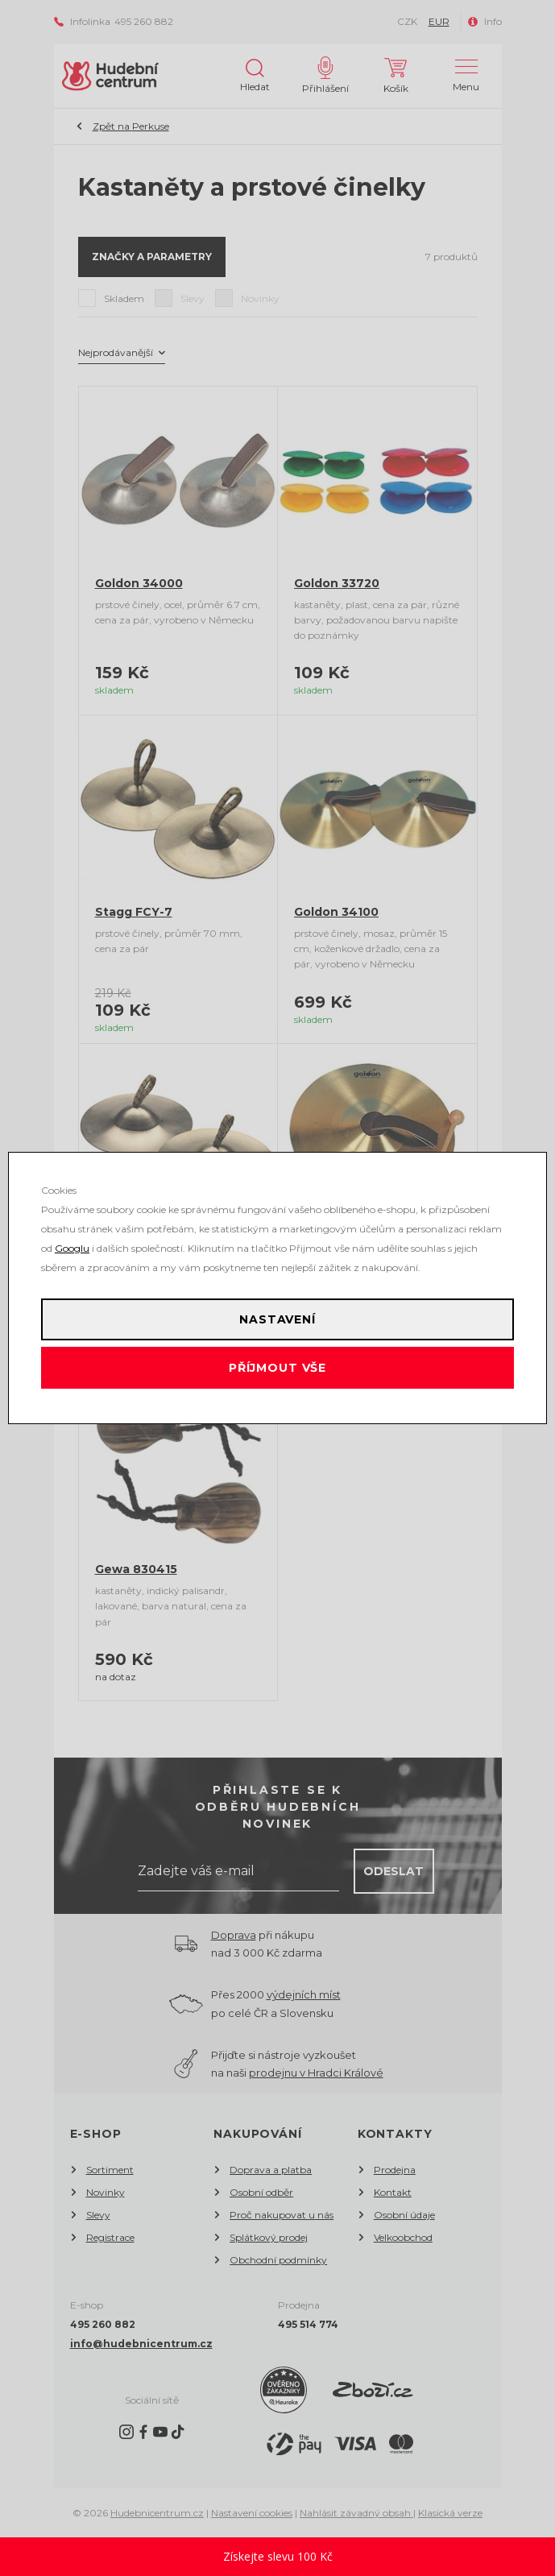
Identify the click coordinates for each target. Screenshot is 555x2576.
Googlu (72, 1248)
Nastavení (277, 1319)
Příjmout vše (277, 1367)
